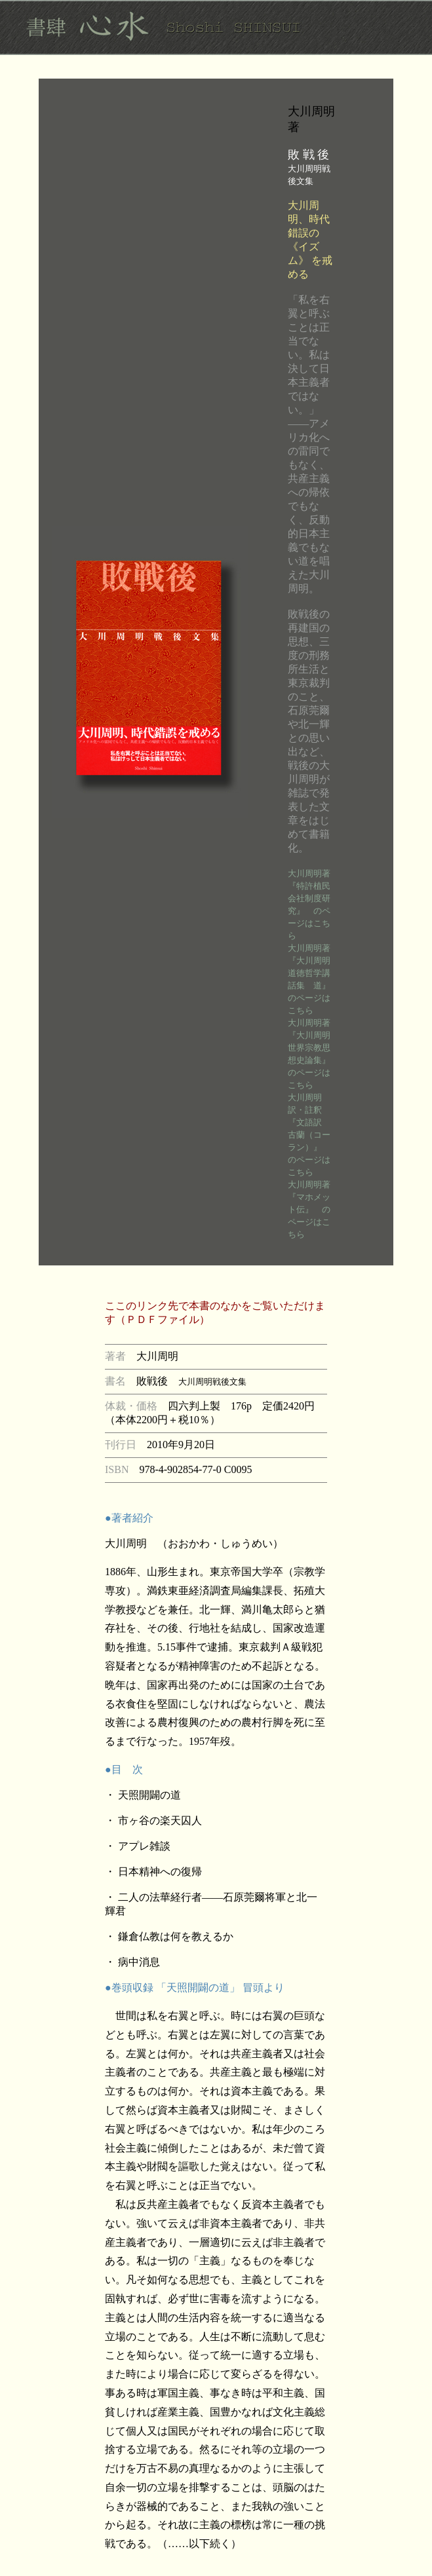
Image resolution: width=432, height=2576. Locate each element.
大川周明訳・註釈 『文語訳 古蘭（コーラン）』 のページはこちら (309, 1134)
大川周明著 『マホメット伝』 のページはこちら (313, 1209)
